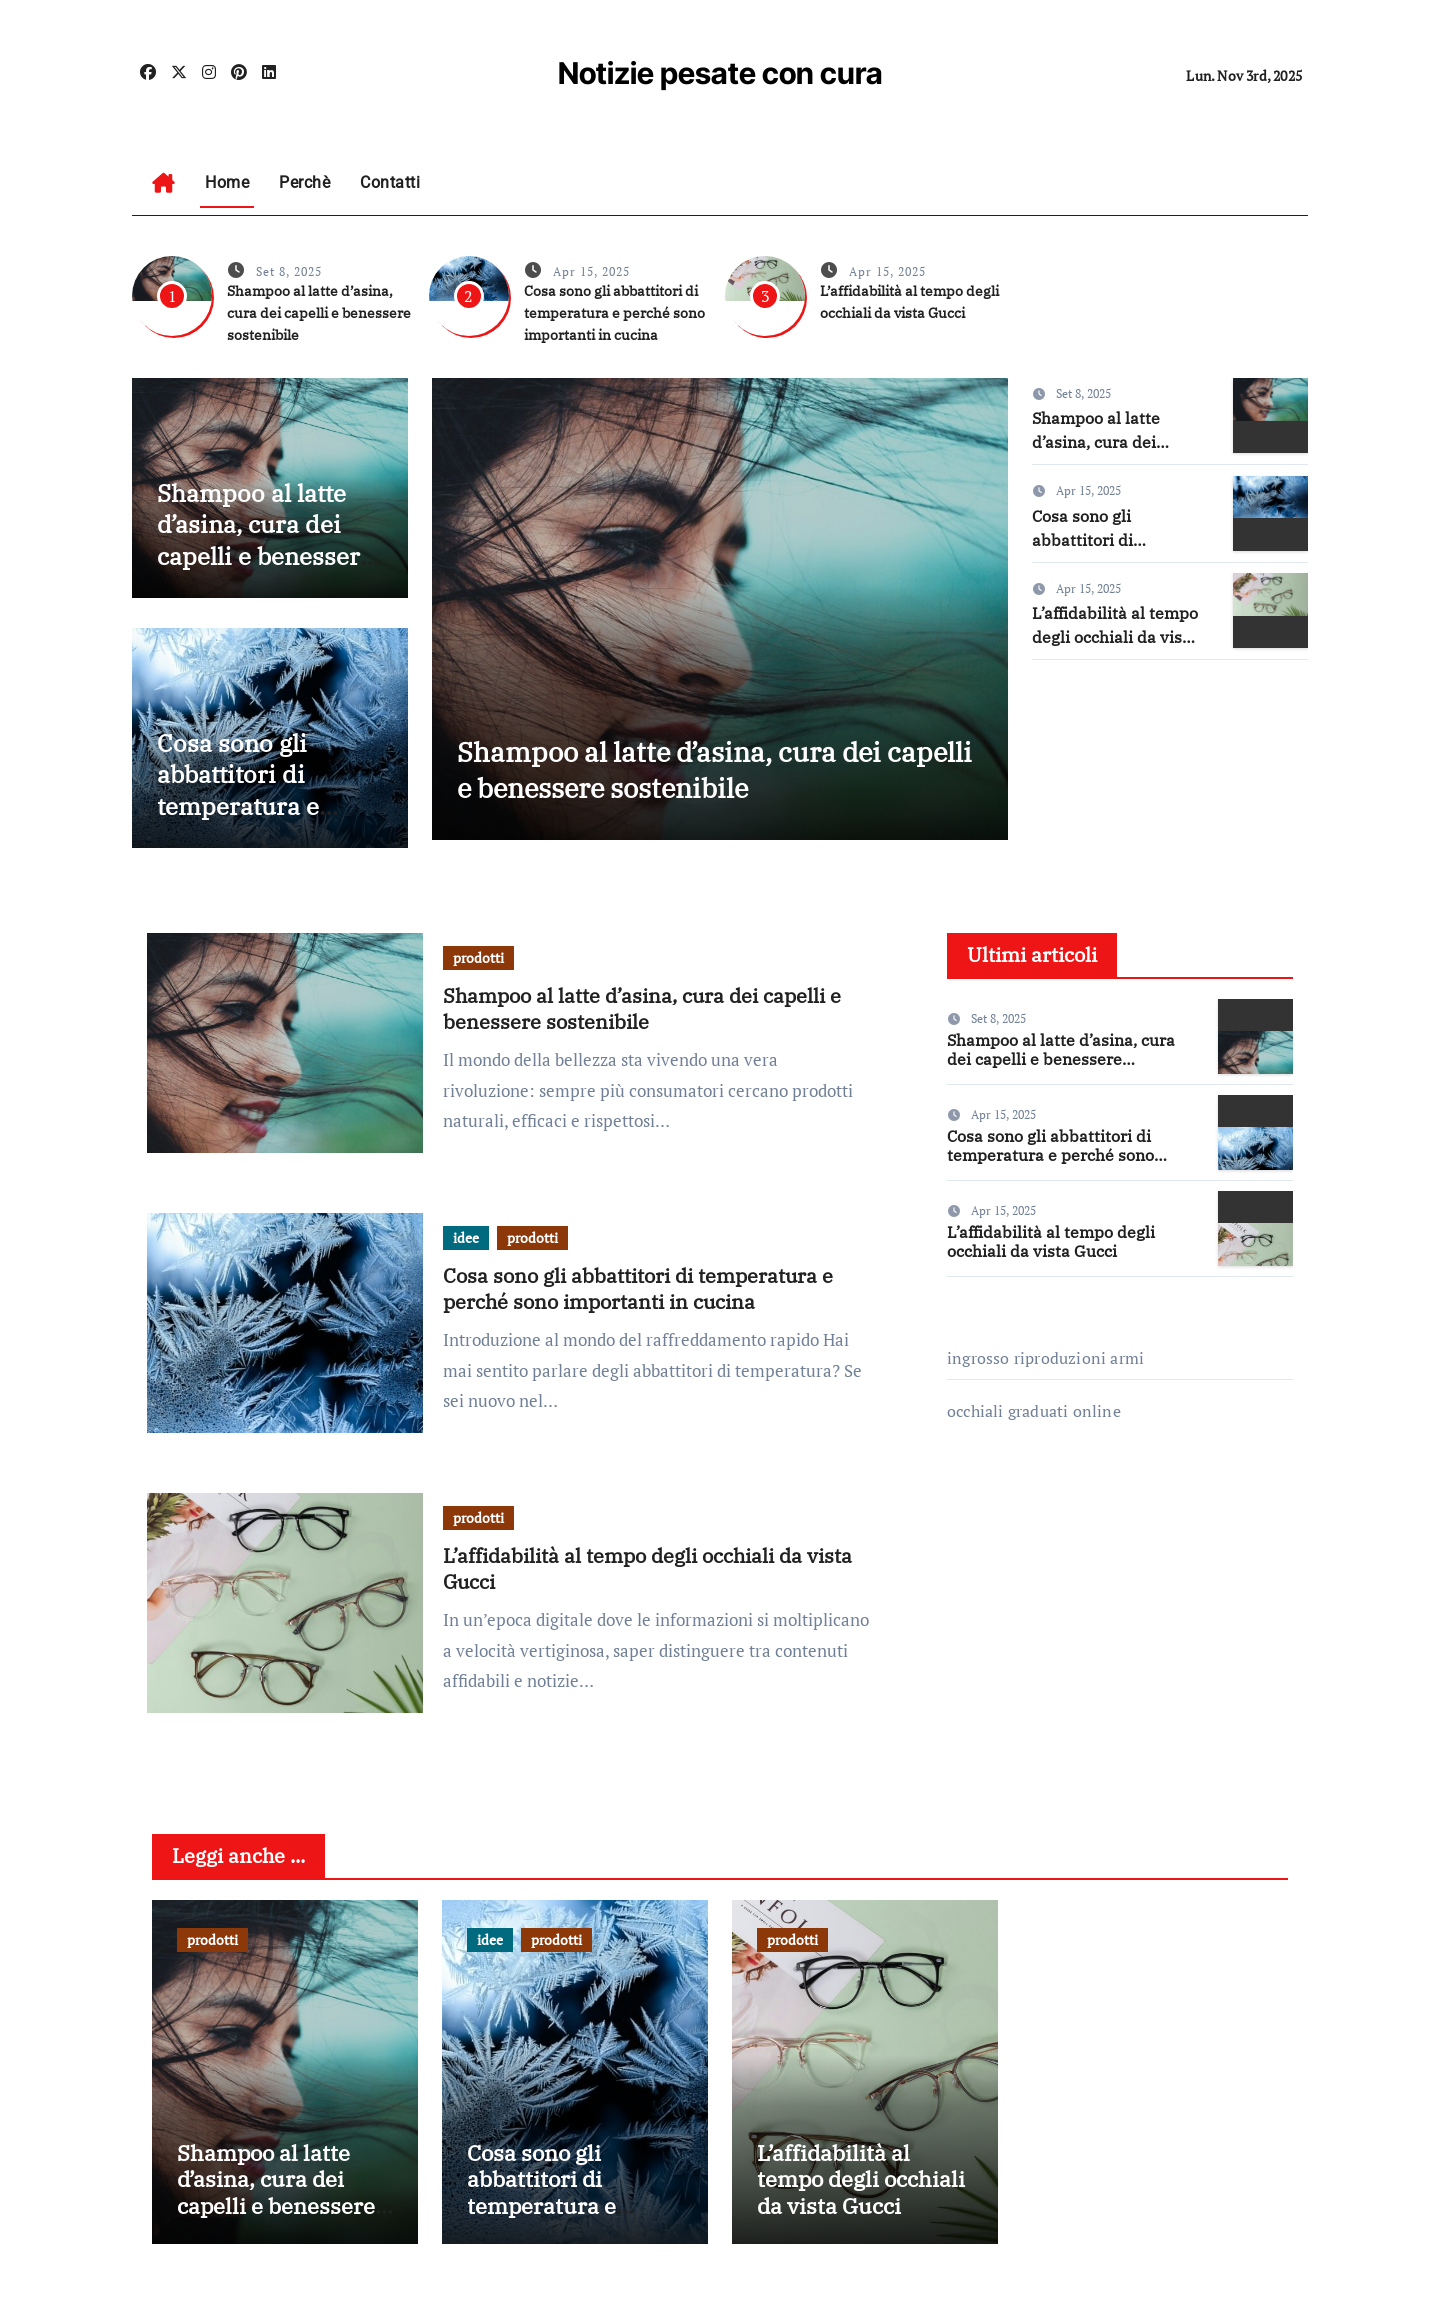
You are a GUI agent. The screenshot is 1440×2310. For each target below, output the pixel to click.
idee (466, 1237)
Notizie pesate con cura (720, 73)
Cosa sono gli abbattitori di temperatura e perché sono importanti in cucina (614, 313)
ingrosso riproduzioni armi (1045, 1358)
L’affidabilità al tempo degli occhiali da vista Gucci (1115, 637)
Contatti (390, 182)
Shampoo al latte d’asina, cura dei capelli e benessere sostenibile (319, 313)
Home (227, 182)
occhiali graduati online (1034, 1411)
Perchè (304, 182)
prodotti (478, 957)
